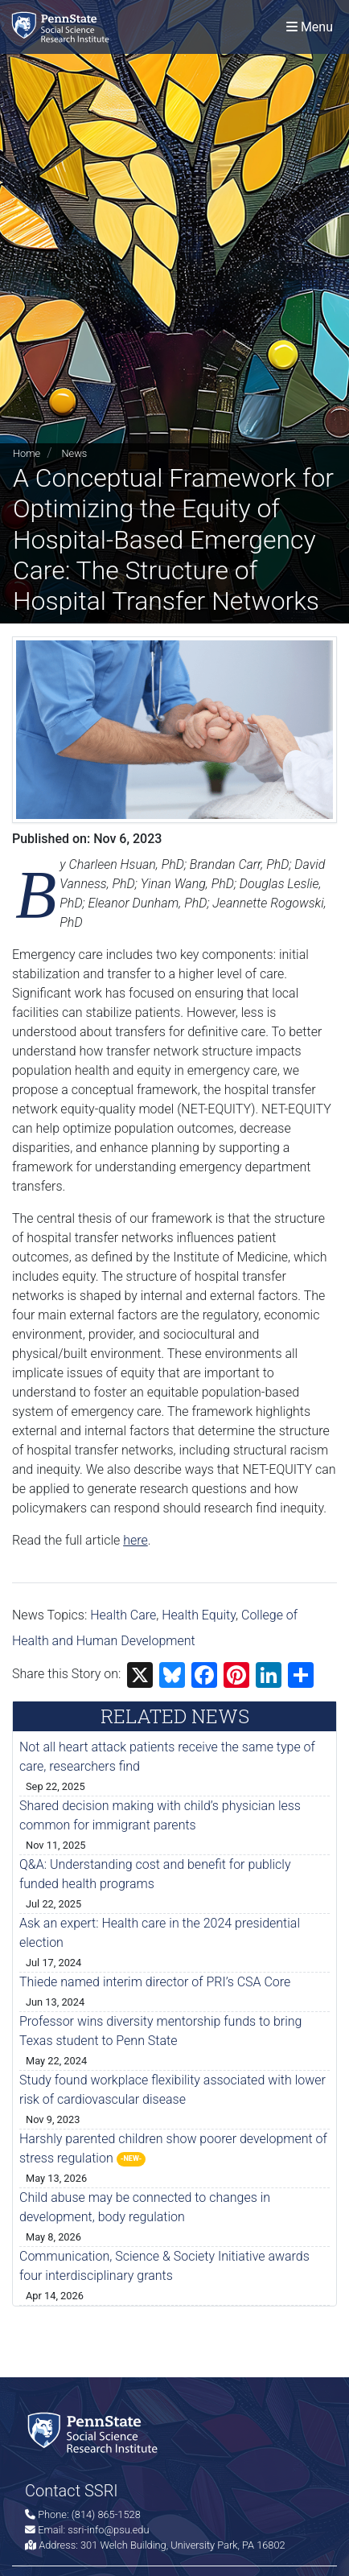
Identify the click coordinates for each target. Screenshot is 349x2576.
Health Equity (199, 1615)
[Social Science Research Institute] (63, 27)
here (135, 1540)
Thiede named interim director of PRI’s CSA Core (154, 1982)
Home (26, 453)
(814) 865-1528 (106, 2514)
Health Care (123, 1615)
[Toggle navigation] (310, 27)
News (74, 453)
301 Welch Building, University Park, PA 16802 (182, 2545)
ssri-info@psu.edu (108, 2530)
